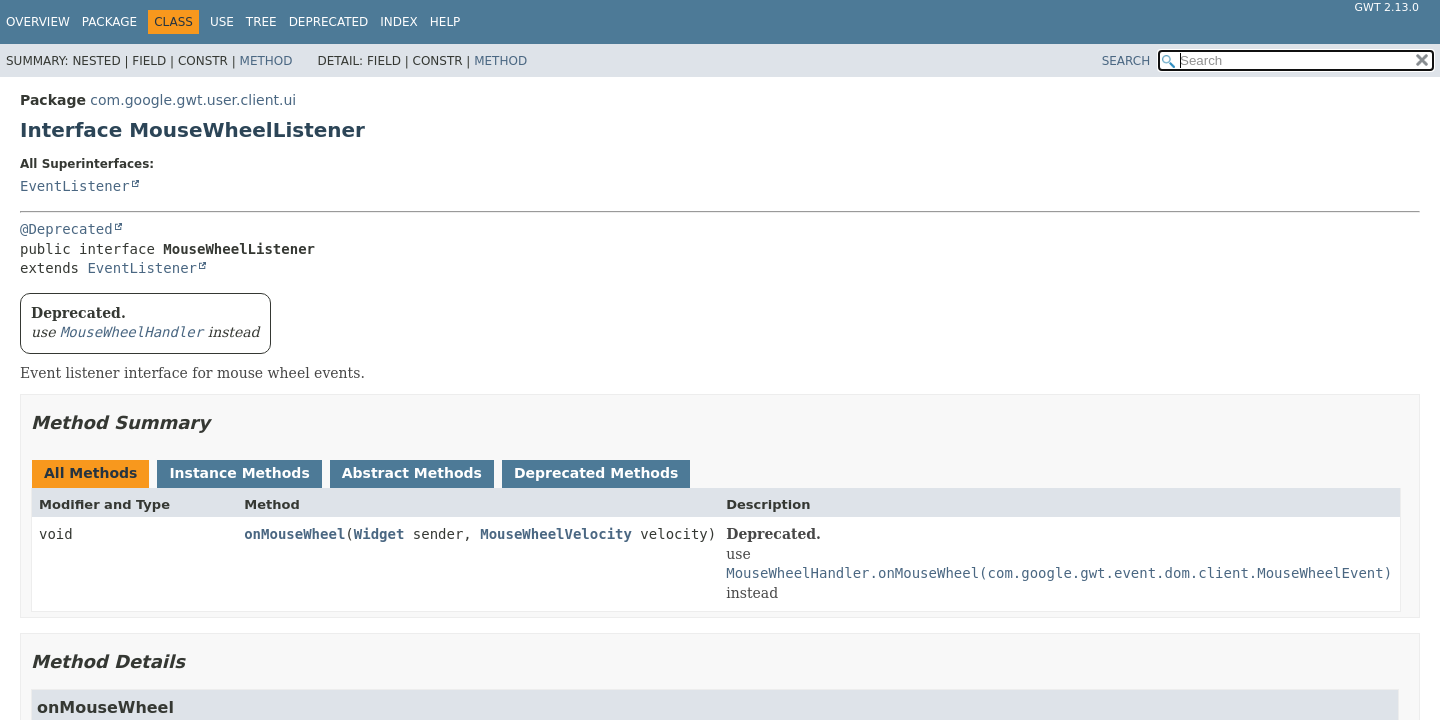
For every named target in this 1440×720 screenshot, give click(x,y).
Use (222, 22)
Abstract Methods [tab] (412, 473)
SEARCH (1126, 61)
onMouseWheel (294, 534)
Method (266, 61)
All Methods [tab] (90, 473)
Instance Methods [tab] (239, 473)
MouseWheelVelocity (556, 534)
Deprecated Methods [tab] (596, 473)
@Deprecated (66, 229)
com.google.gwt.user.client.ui (193, 100)
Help (445, 22)
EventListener (75, 186)
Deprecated (329, 22)
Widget (379, 534)
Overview (38, 22)
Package (109, 22)
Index (399, 22)
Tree (261, 22)
